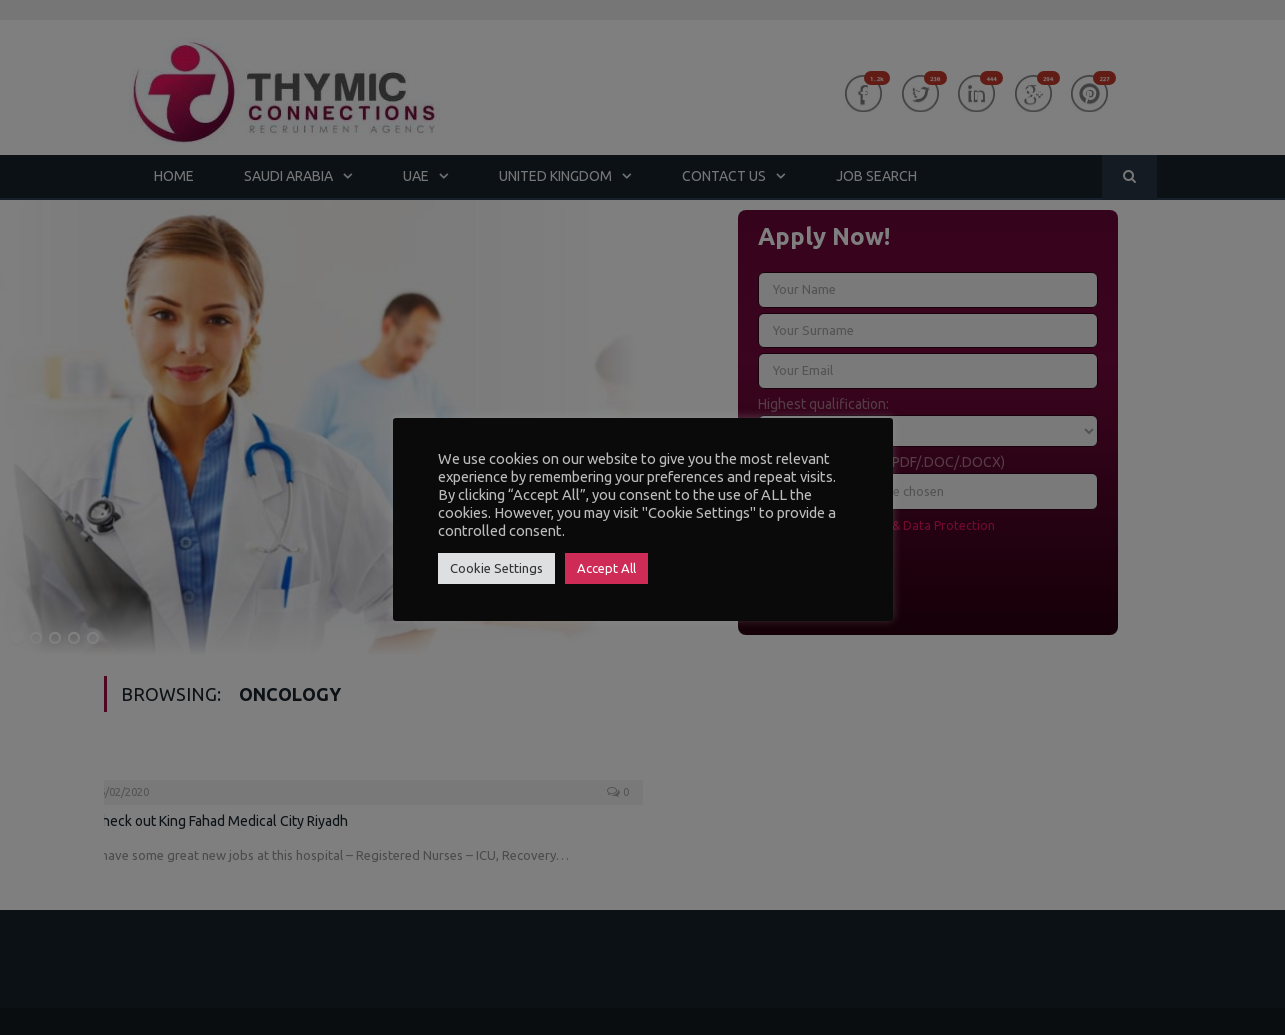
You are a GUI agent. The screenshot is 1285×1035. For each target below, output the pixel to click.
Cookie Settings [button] (496, 568)
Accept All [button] (606, 568)
